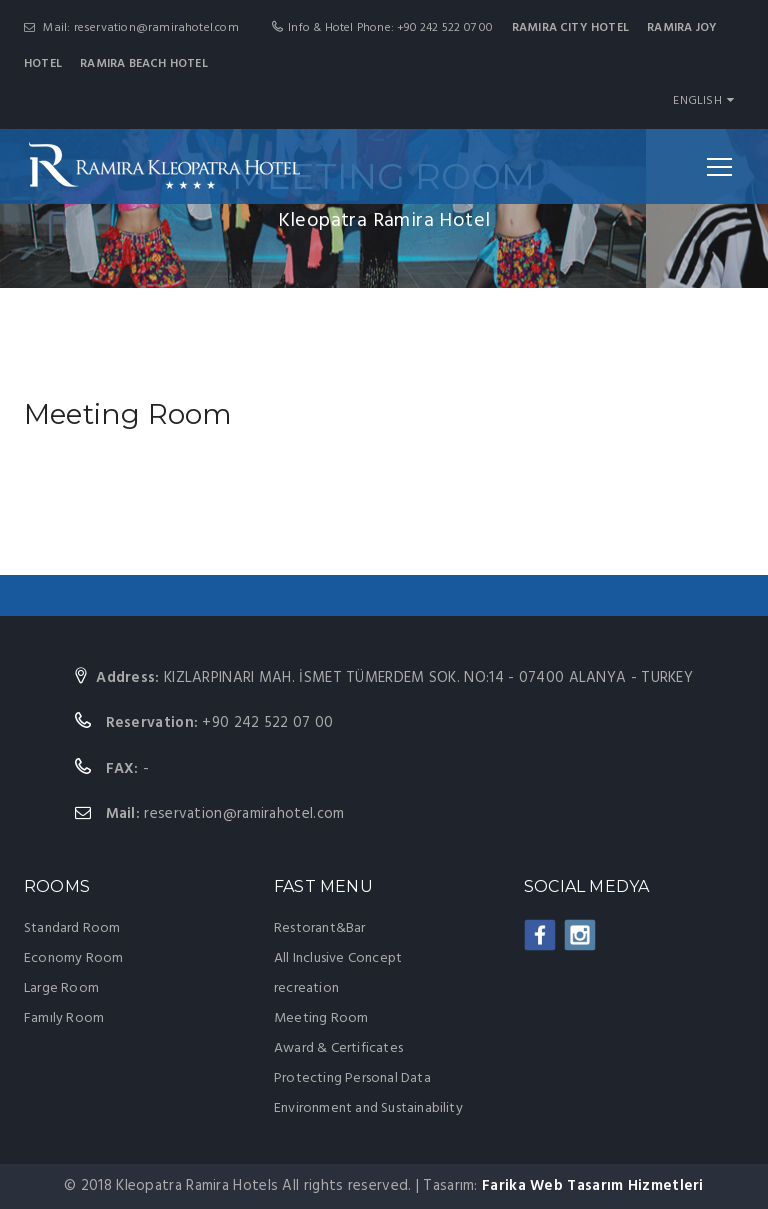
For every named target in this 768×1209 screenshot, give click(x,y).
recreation (306, 988)
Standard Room (72, 928)
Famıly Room (64, 1018)
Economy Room (73, 958)
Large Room (61, 988)
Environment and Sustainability (368, 1108)
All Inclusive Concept (338, 958)
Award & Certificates (338, 1048)
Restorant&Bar (320, 928)
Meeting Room (321, 1018)
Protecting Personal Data (352, 1078)
